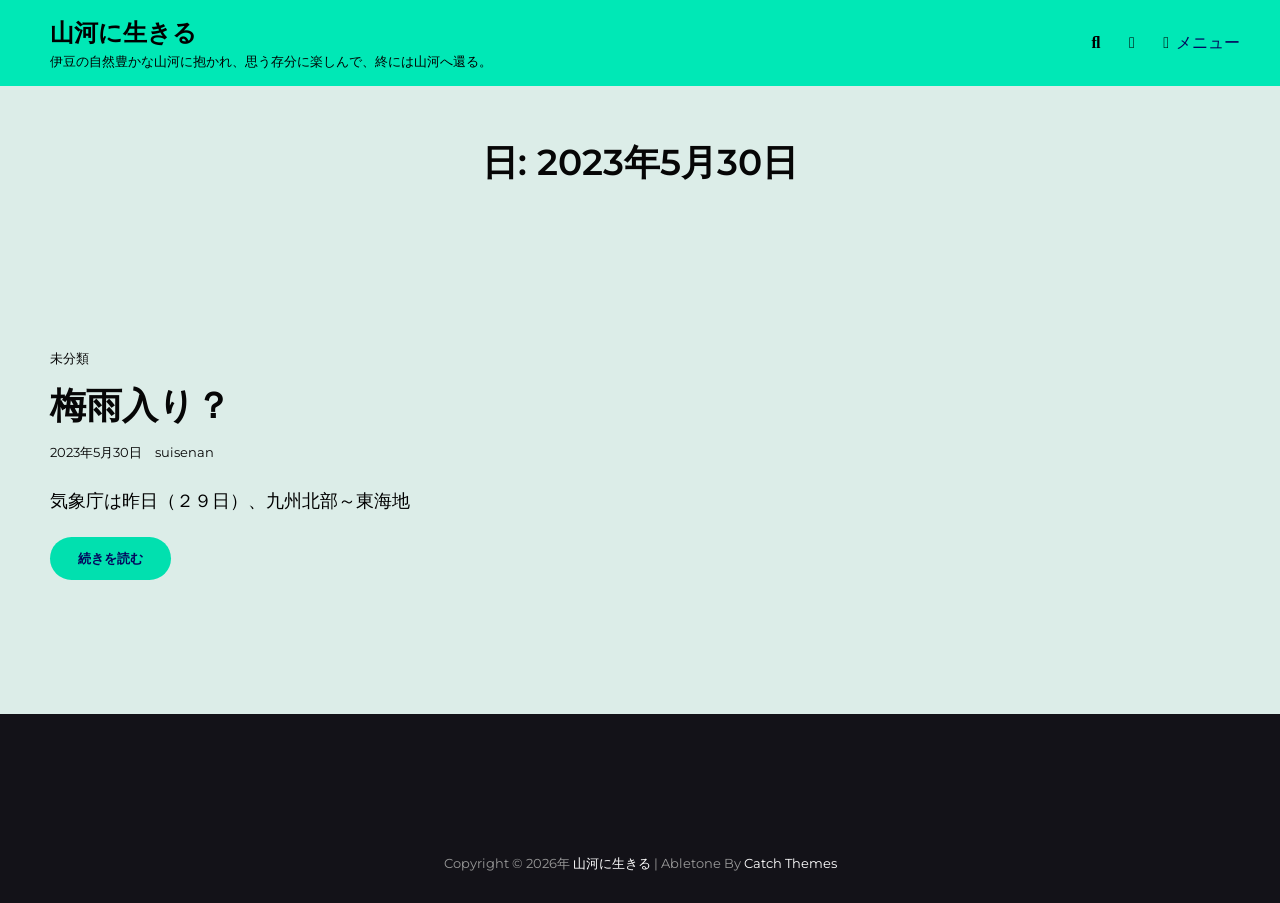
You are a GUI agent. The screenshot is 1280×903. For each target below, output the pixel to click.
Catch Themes (790, 863)
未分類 (69, 358)
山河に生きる (123, 32)
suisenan (184, 452)
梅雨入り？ (140, 405)
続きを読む (123, 564)
